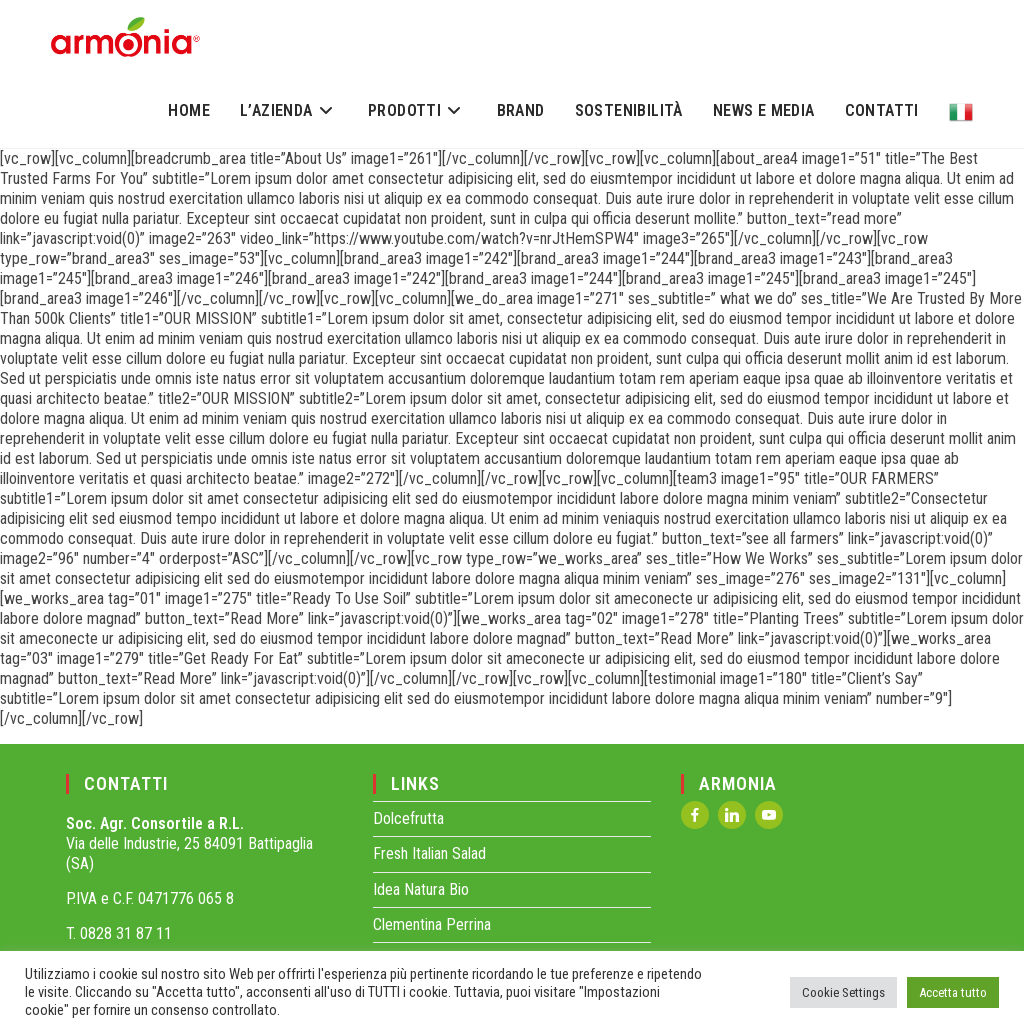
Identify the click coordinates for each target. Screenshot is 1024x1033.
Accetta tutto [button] (953, 992)
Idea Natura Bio (421, 889)
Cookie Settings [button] (843, 992)
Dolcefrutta (408, 818)
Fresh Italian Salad (429, 853)
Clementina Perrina (432, 924)
